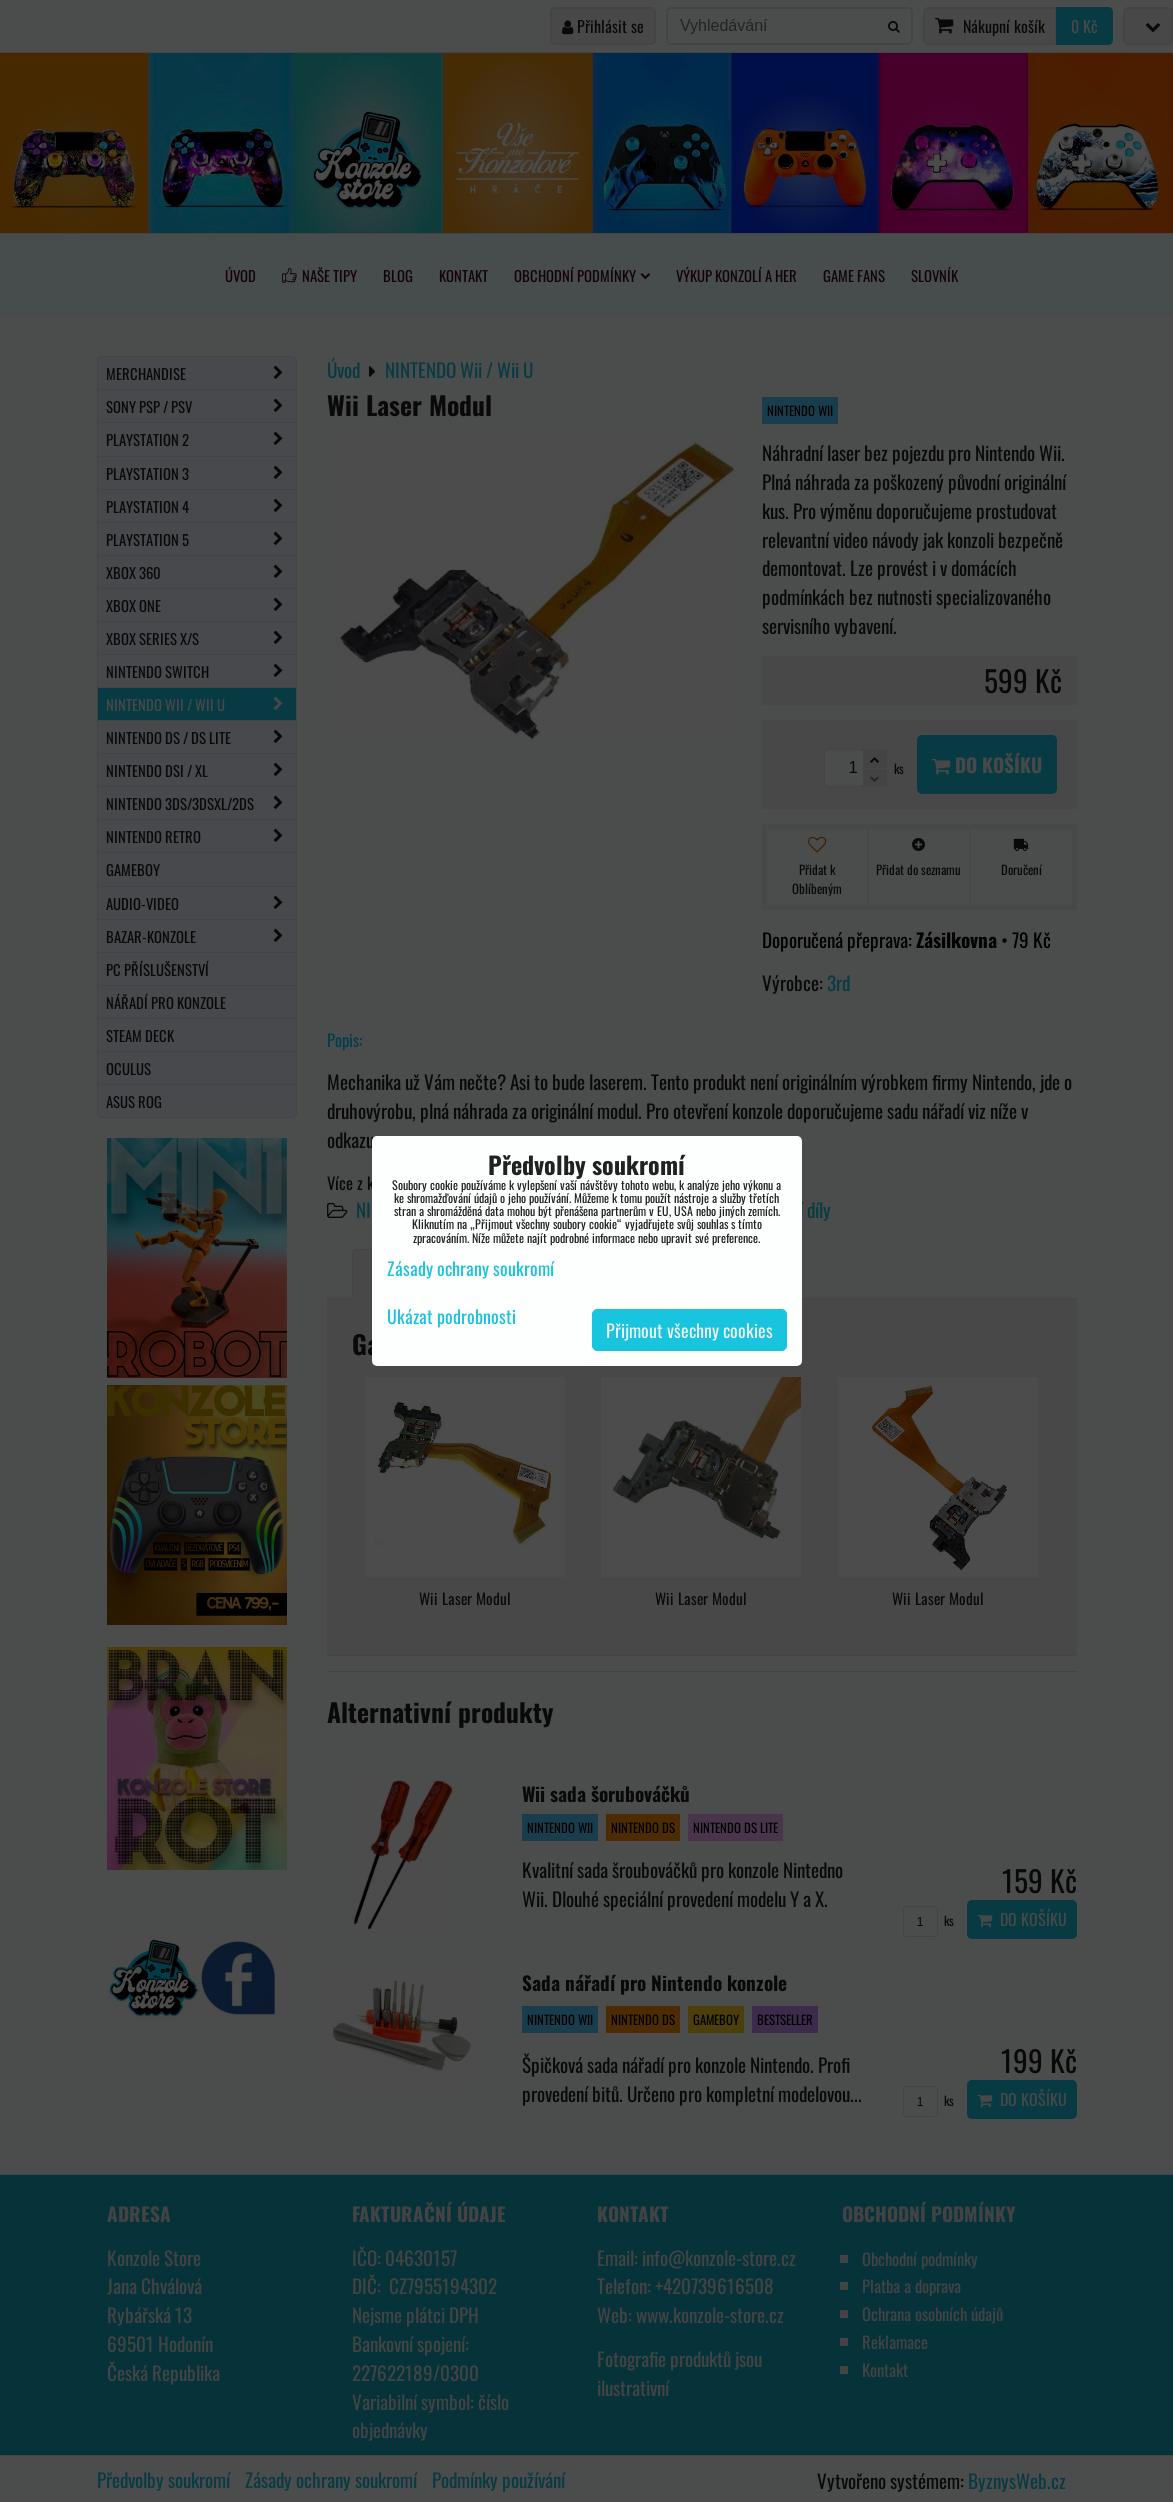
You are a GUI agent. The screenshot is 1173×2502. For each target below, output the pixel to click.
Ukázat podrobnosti (451, 1317)
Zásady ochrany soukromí (470, 1268)
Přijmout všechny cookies (689, 1330)
